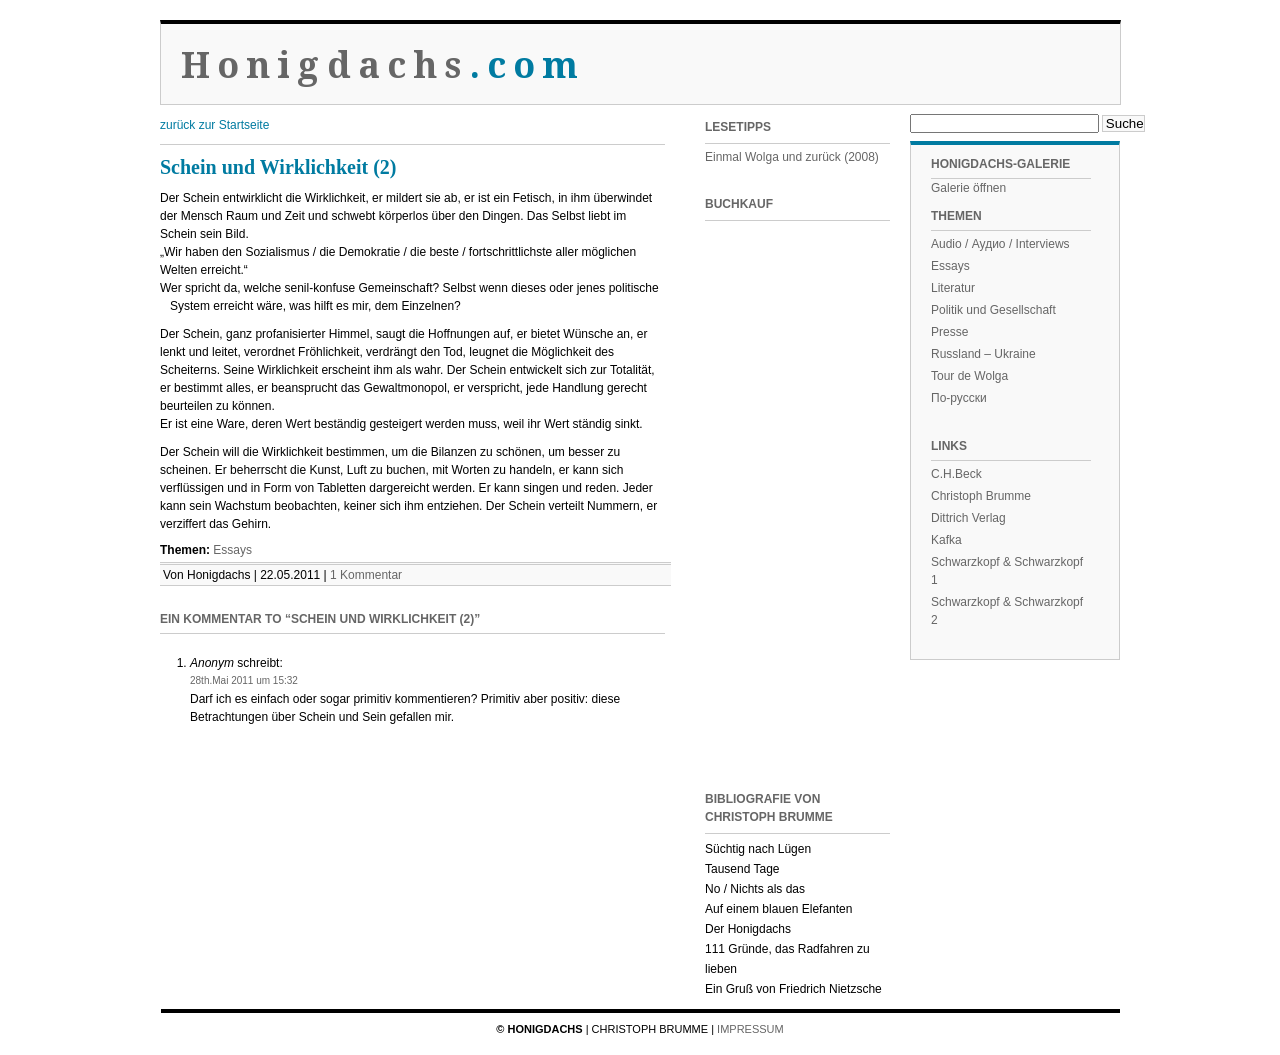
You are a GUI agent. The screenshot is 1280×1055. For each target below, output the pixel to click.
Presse (949, 332)
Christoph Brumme (981, 496)
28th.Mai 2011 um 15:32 (244, 680)
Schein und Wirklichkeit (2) (278, 167)
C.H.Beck (956, 474)
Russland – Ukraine (983, 354)
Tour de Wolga (969, 376)
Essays (232, 550)
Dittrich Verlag (968, 518)
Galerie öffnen (968, 188)
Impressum (750, 1029)
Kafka (946, 540)
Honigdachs (383, 65)
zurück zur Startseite (214, 125)
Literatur (953, 288)
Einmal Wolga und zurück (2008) (792, 157)
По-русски (959, 398)
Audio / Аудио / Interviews (1000, 244)
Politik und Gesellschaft (993, 310)
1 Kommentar (366, 575)
